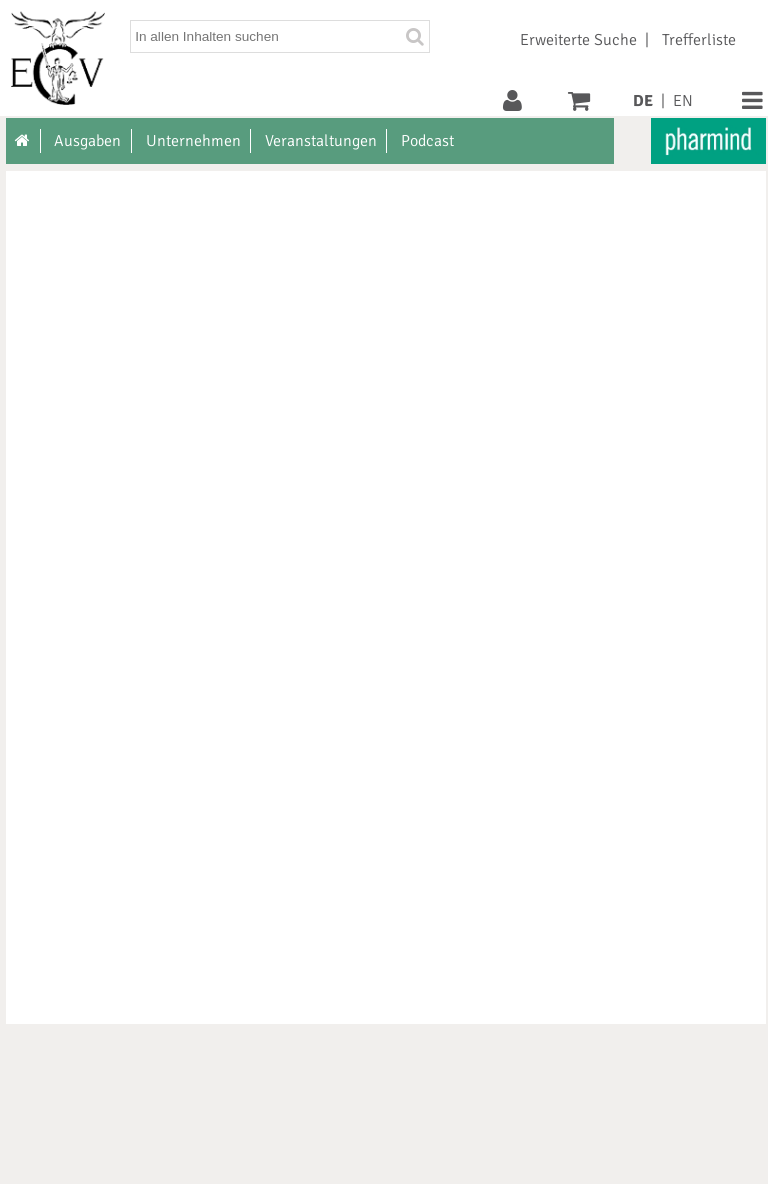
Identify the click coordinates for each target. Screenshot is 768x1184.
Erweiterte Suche (578, 40)
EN (683, 101)
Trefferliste (699, 40)
